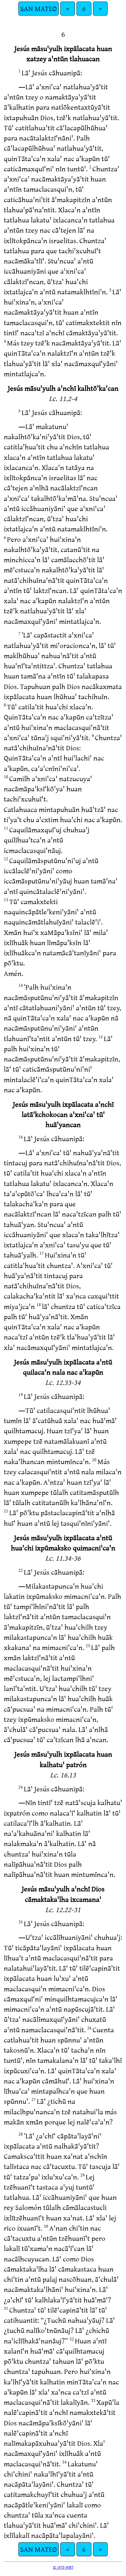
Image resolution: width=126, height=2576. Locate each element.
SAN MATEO (38, 8)
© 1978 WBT (63, 2567)
